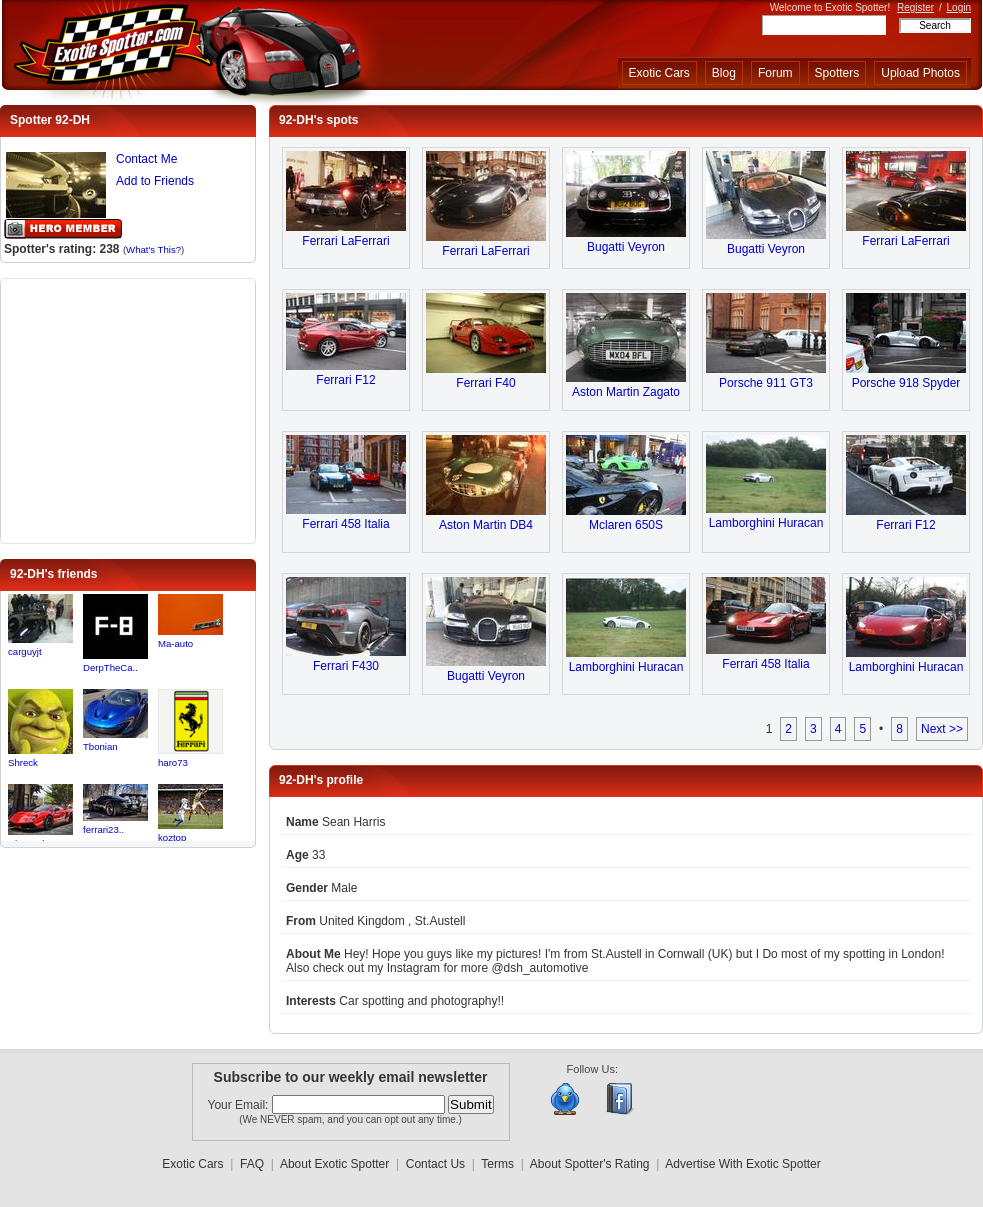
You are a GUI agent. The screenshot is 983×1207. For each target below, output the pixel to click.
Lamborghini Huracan (766, 523)
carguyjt (25, 651)
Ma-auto (175, 643)
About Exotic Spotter (334, 1164)
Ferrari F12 (345, 380)
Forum (775, 73)
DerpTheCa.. (110, 667)
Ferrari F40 (485, 383)
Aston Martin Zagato (626, 392)
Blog (724, 73)
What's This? (153, 249)
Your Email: (240, 1105)
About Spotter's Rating (590, 1164)
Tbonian (100, 746)
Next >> (942, 729)
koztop (172, 837)
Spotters (837, 73)
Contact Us (435, 1164)
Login (959, 7)
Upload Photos (920, 73)
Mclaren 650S (626, 525)
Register (915, 7)
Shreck (23, 762)
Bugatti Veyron (626, 247)
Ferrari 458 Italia (345, 524)
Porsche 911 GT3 (766, 383)
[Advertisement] (128, 409)
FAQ (252, 1164)
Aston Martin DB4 (486, 525)
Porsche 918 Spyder (906, 383)
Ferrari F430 (346, 666)
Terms (497, 1164)
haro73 (173, 762)
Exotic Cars (659, 73)
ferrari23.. (103, 829)
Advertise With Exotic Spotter (742, 1164)
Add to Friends (155, 181)
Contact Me (146, 159)
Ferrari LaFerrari (345, 241)
